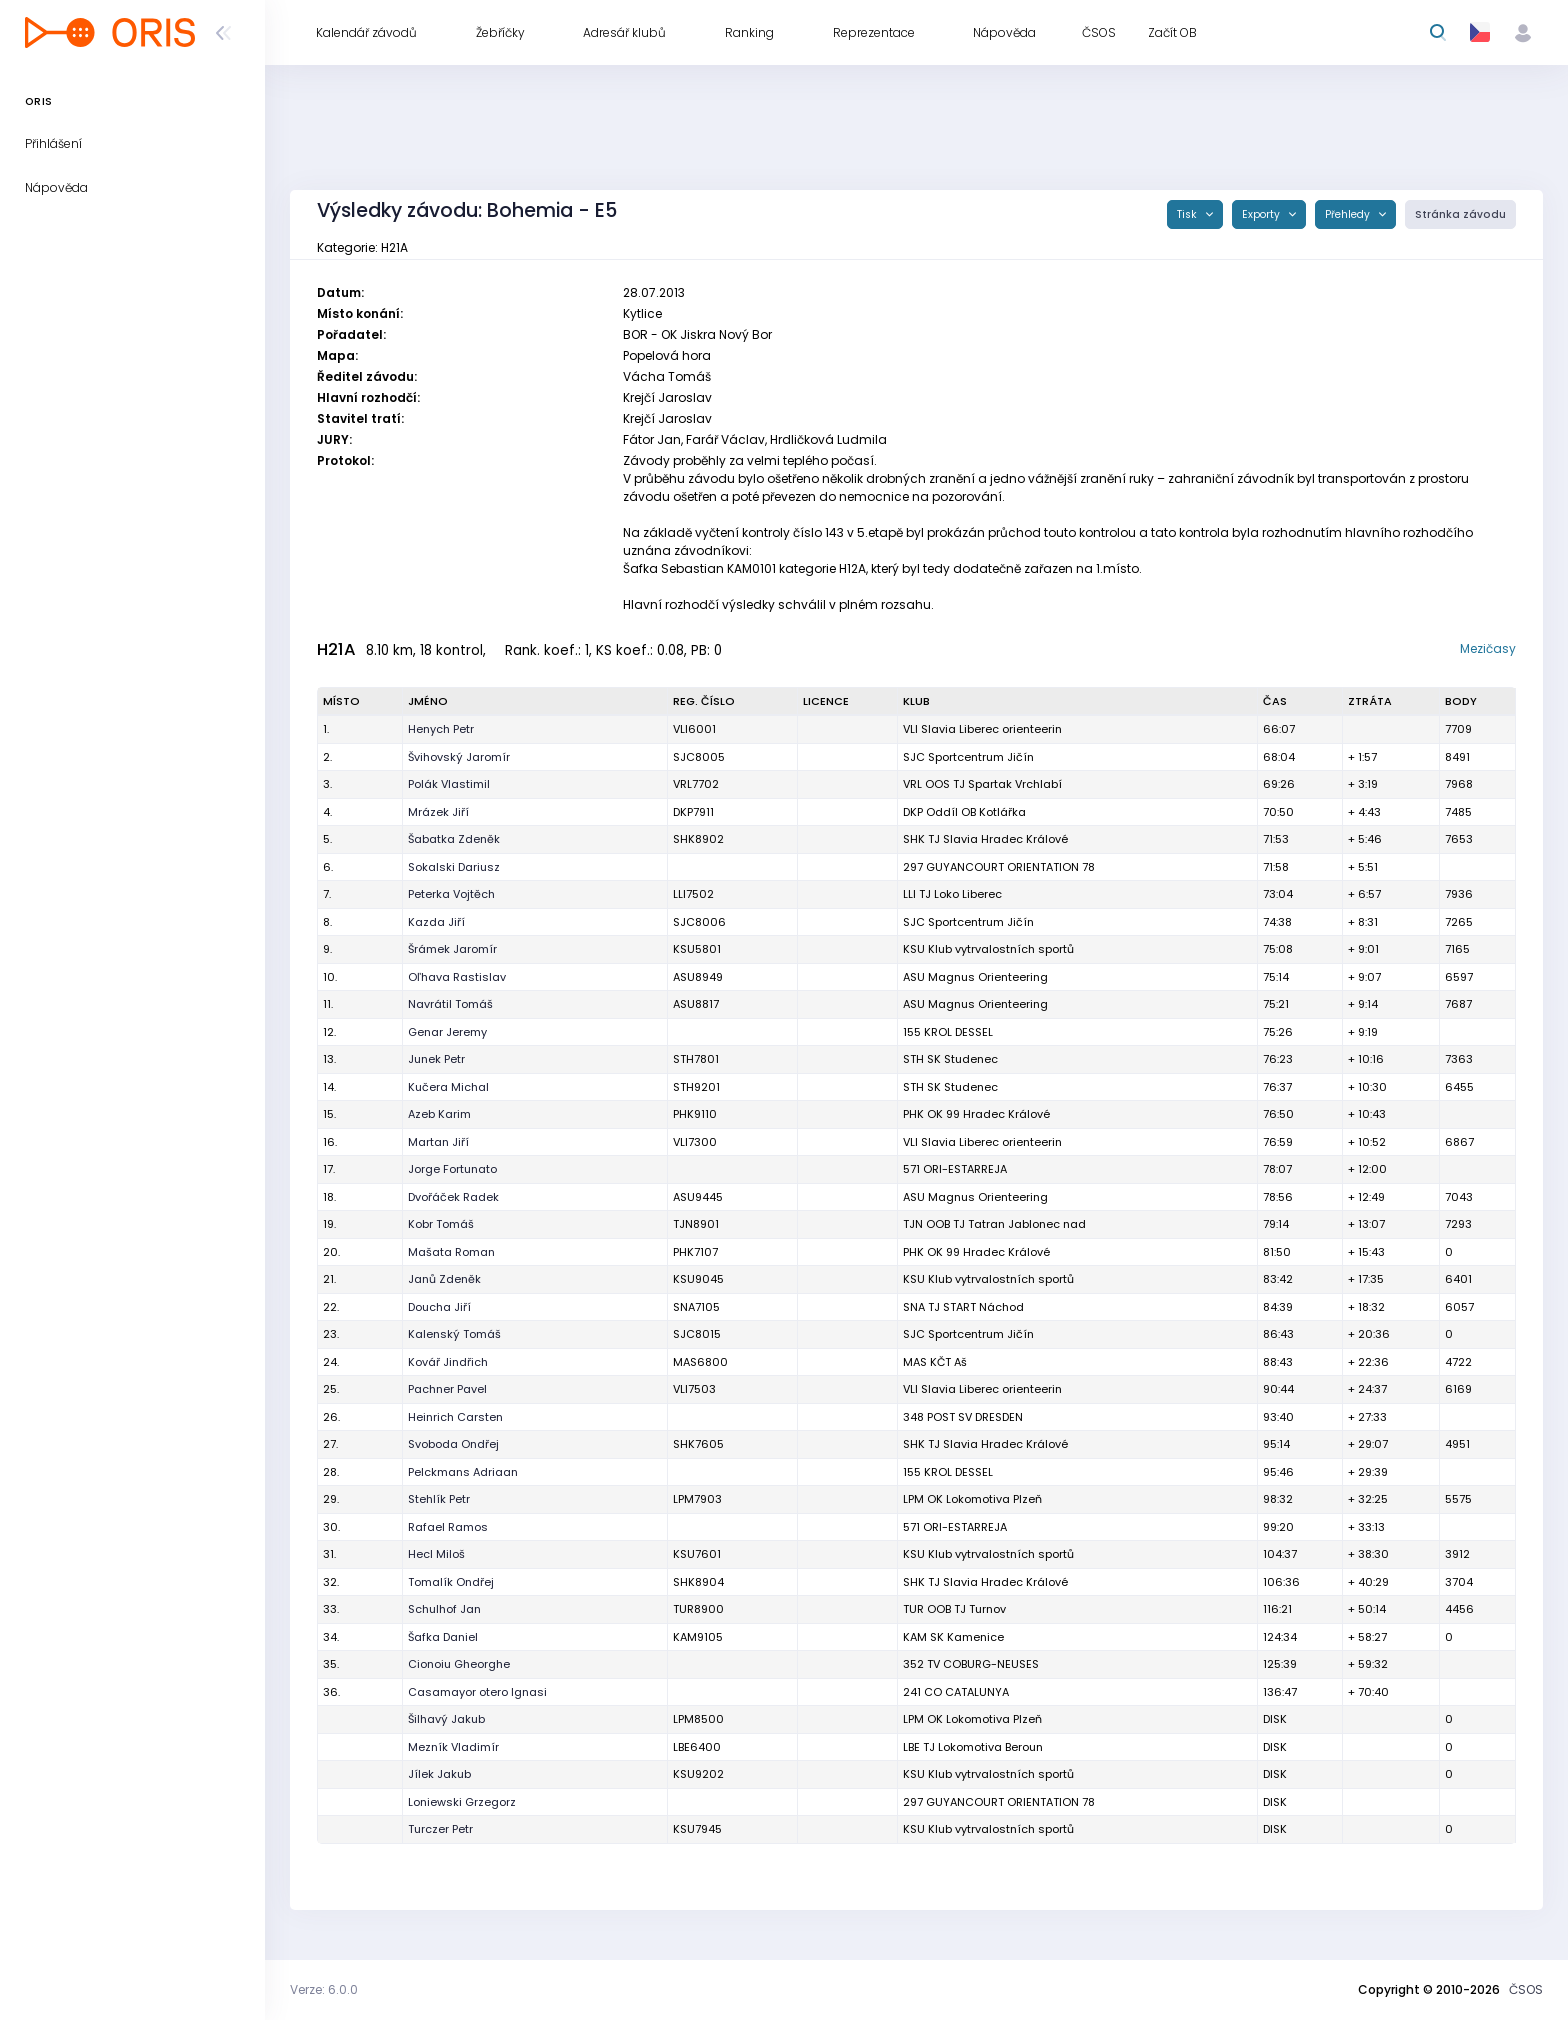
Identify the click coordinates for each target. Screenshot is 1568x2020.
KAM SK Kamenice (953, 1637)
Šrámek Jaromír (452, 949)
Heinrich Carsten (455, 1417)
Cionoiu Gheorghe (459, 1664)
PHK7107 (695, 1252)
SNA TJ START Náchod (963, 1307)
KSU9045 (698, 1279)
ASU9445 (698, 1197)
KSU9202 (698, 1774)
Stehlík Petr (439, 1499)
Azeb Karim (439, 1114)
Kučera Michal (448, 1087)
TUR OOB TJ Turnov (954, 1609)
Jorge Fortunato (452, 1169)
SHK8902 (698, 839)
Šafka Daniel (443, 1637)
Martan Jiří (438, 1142)
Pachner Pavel (447, 1389)
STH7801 (696, 1059)
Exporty (1262, 214)
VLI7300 (695, 1142)
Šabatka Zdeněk (454, 839)
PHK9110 (695, 1114)
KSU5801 (697, 949)
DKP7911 (693, 812)
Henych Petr (441, 729)
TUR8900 (698, 1609)
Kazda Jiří (436, 922)
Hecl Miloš (436, 1554)
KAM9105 (698, 1637)
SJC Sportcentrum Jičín (968, 757)
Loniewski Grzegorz (462, 1802)
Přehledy (1349, 214)
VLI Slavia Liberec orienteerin (982, 729)
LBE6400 (697, 1747)
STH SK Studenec (950, 1059)
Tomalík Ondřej (451, 1582)
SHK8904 (698, 1582)
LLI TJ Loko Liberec (952, 894)
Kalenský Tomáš (454, 1334)
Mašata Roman (451, 1252)
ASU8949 (698, 977)
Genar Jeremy (447, 1032)
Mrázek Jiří (438, 812)
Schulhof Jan (444, 1609)
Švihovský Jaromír (459, 757)
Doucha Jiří (439, 1307)
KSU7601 (697, 1554)
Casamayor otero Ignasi (477, 1692)
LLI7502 (693, 894)
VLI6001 (694, 729)
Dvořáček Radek (453, 1197)
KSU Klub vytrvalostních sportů (988, 949)
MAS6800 (700, 1362)
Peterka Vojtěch (451, 894)
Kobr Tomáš (441, 1224)
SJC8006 (699, 922)
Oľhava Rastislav (457, 977)
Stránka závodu (1460, 214)
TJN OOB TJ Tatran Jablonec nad (994, 1224)
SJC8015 (697, 1334)
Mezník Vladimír (453, 1747)
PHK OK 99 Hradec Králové (976, 1114)
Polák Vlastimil (449, 784)
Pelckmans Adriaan (463, 1472)
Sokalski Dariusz (454, 867)
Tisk (1188, 214)
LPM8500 (698, 1719)
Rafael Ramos (448, 1527)
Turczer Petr (440, 1829)
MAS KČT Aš (935, 1362)
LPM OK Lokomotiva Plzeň (972, 1499)
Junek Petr (436, 1059)
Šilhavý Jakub (446, 1719)
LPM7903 (697, 1499)
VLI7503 (694, 1389)
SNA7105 (696, 1307)
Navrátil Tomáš (450, 1004)
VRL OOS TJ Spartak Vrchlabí (982, 784)
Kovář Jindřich (448, 1362)
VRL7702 (696, 784)
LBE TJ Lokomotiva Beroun (973, 1747)
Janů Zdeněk (444, 1279)
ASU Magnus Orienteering (975, 977)
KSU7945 (697, 1829)
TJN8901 (696, 1224)
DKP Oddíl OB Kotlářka (964, 812)
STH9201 (696, 1087)
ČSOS (1526, 1989)
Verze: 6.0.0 (324, 1989)
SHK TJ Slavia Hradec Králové (985, 839)
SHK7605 (698, 1444)
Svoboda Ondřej (453, 1444)
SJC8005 (699, 757)
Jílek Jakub (439, 1774)
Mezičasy (1488, 648)
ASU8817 (696, 1004)
